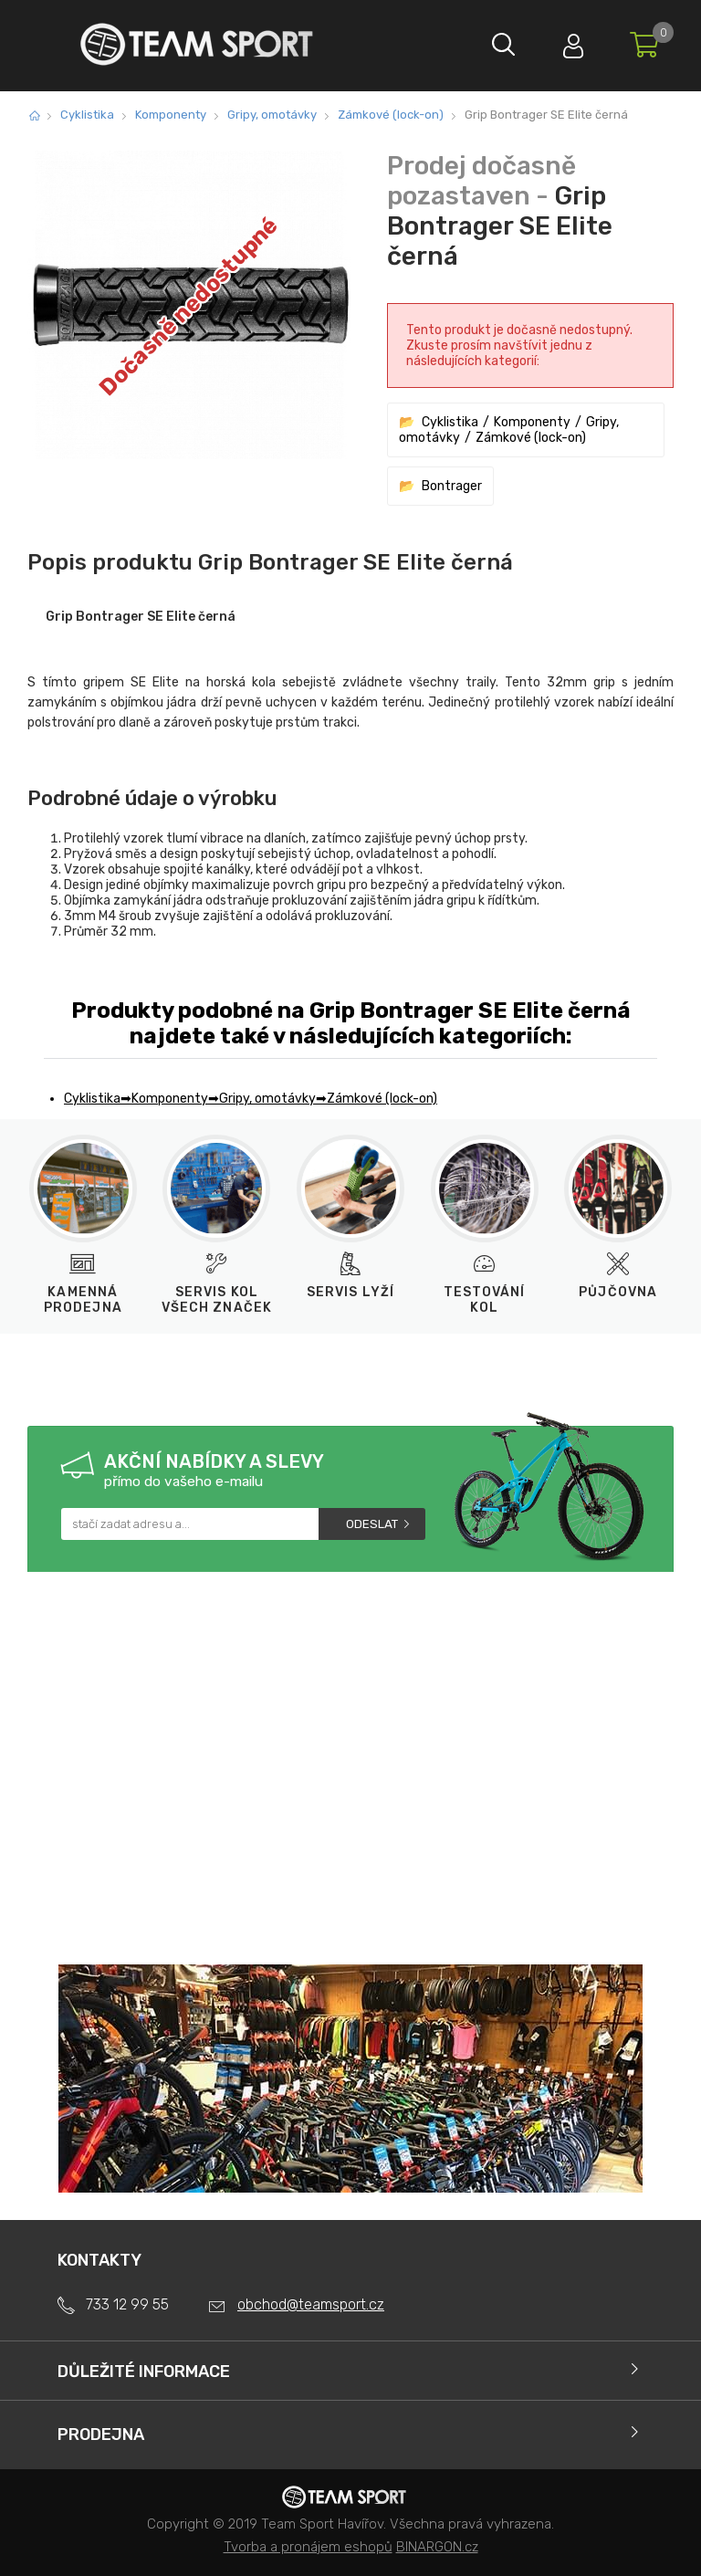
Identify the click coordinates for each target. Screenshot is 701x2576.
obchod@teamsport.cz (310, 2304)
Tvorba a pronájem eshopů (308, 2547)
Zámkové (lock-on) (391, 114)
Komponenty (170, 114)
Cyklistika (87, 114)
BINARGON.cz (437, 2547)
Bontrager (452, 486)
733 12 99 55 (127, 2304)
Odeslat (372, 1524)
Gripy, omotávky (272, 114)
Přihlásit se (569, 41)
